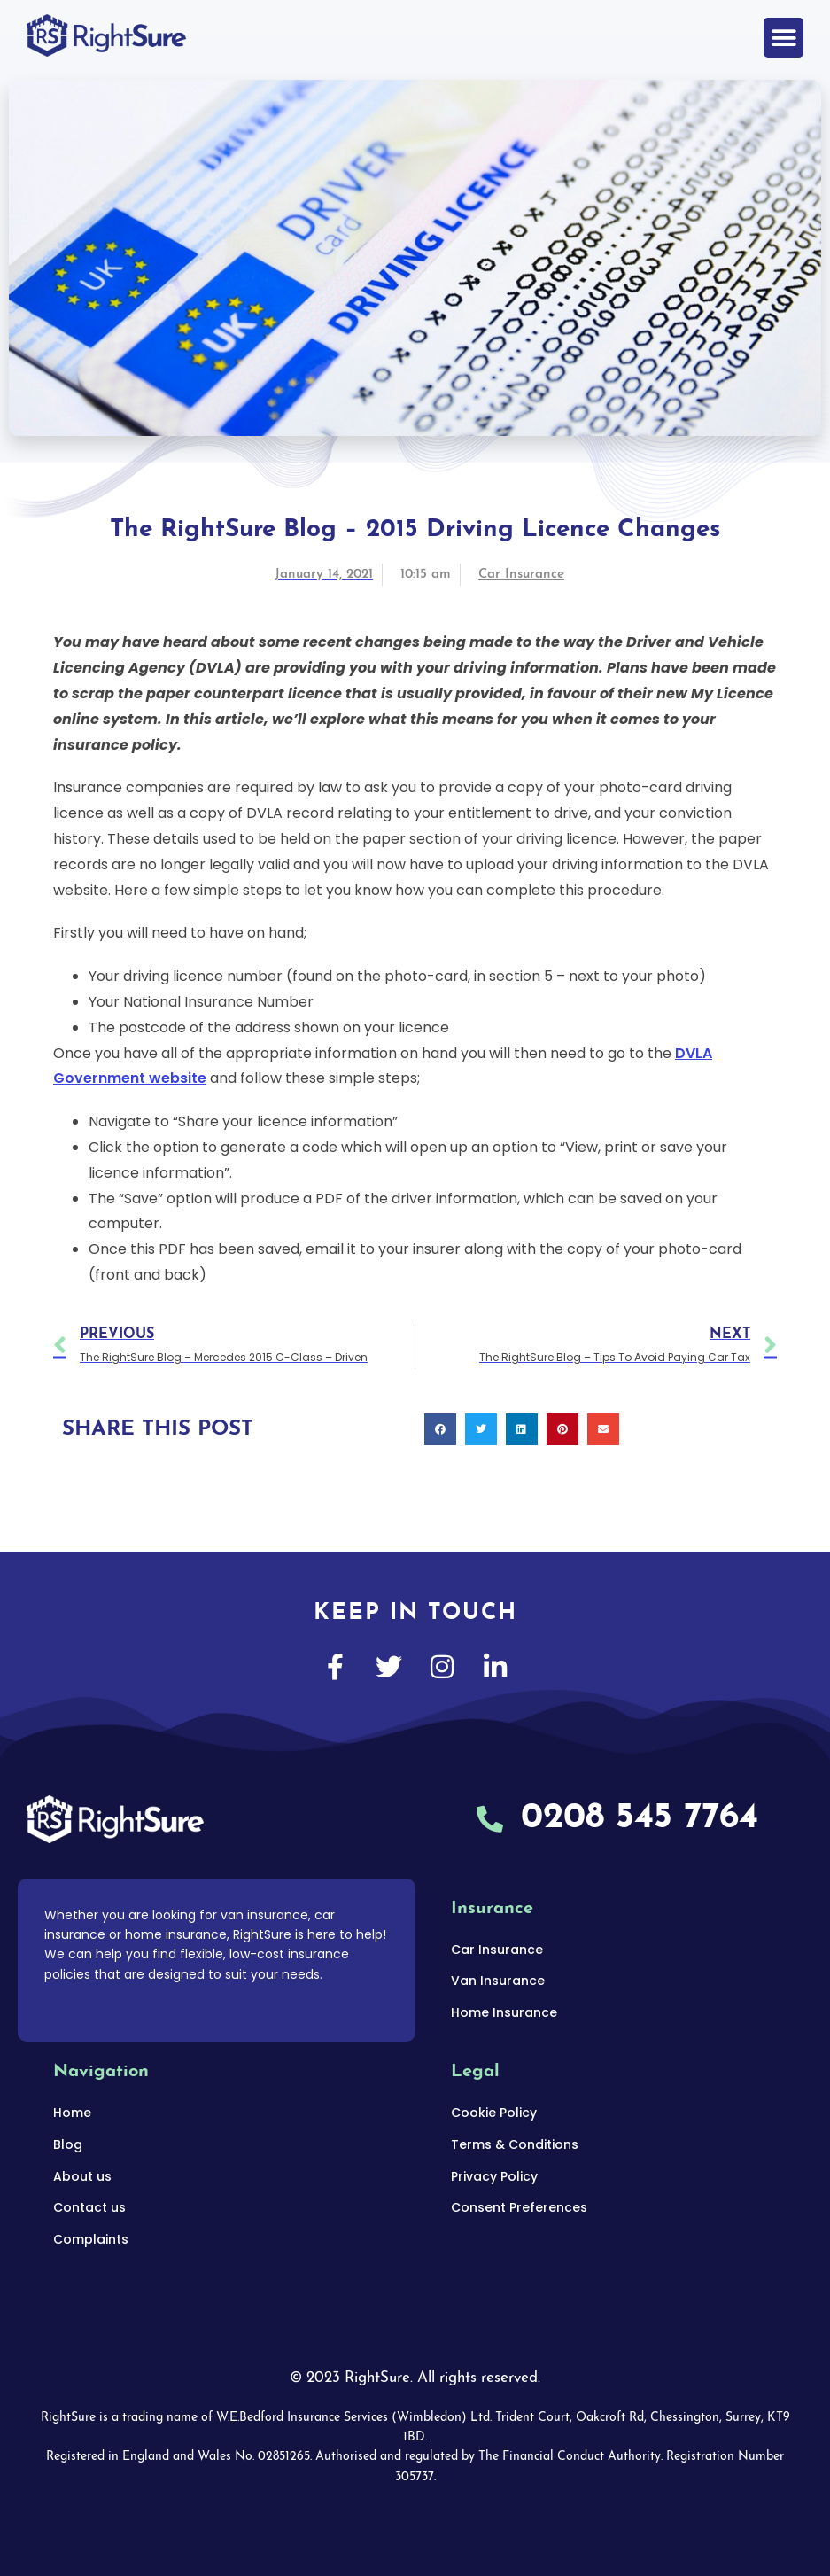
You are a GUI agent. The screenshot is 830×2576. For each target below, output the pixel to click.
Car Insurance (521, 574)
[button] (783, 38)
